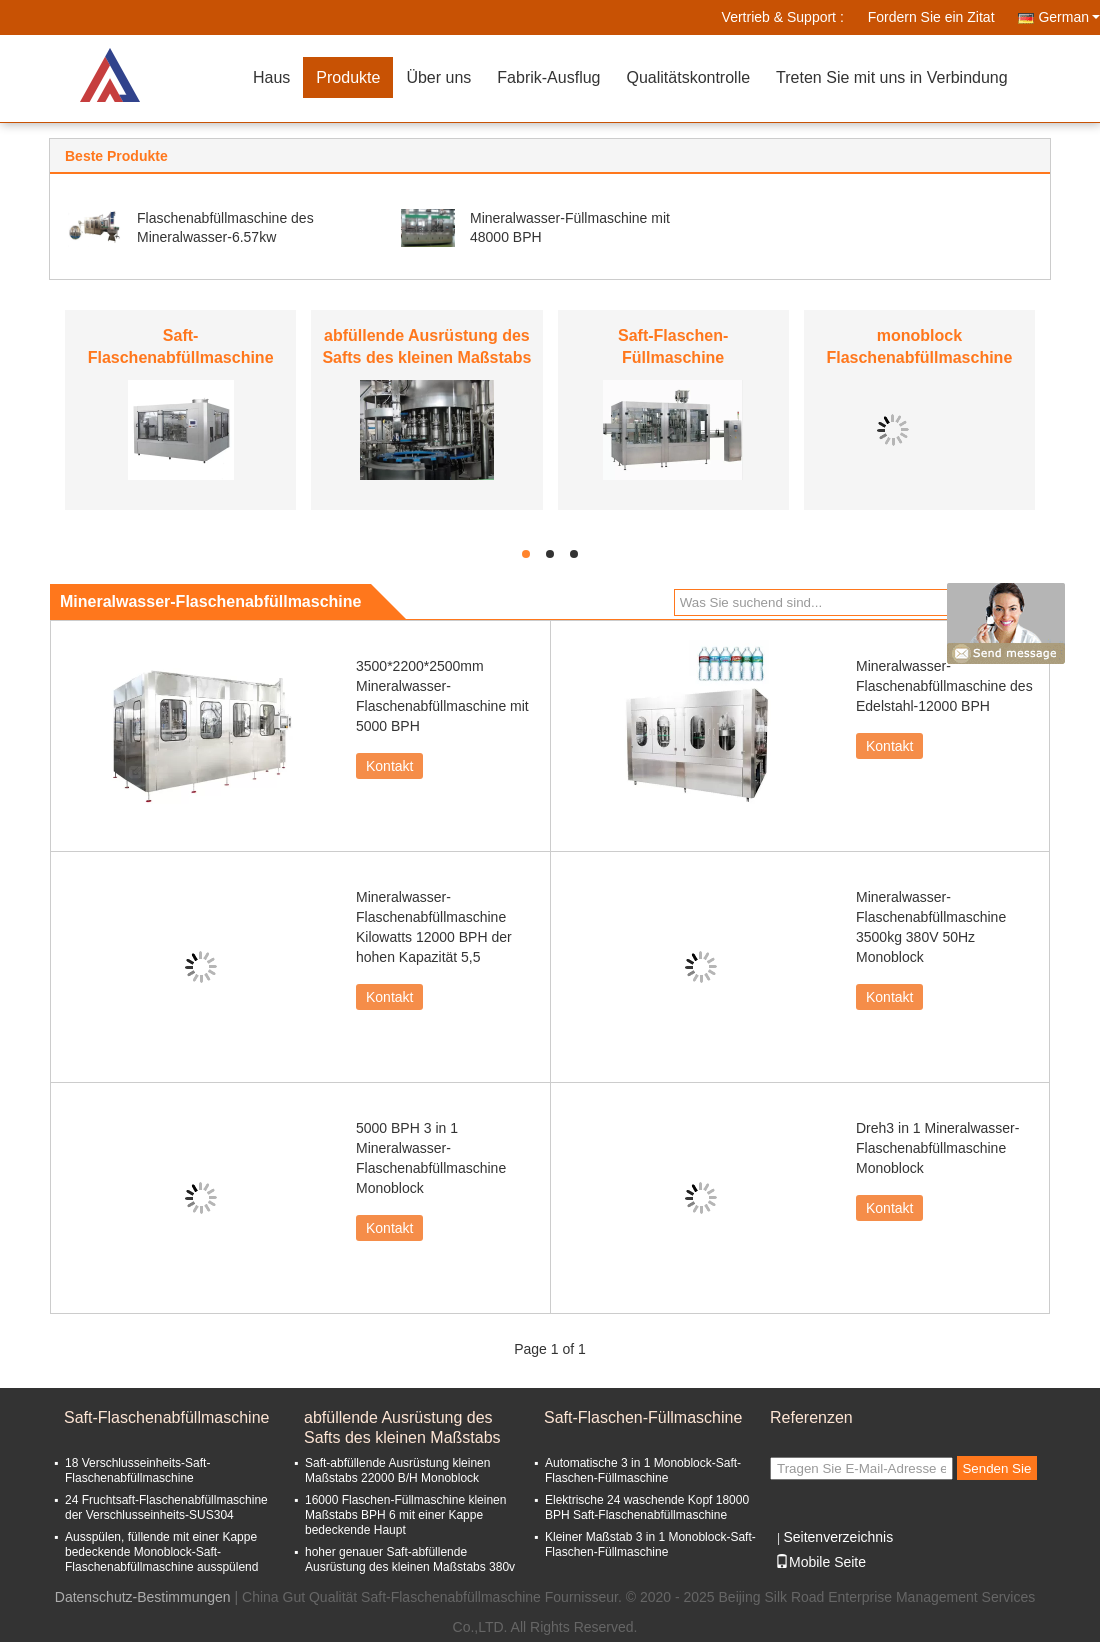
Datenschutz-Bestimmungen (143, 1597)
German (1069, 17)
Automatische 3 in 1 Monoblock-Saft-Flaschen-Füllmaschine (643, 1470)
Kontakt (389, 766)
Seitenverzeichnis (838, 1537)
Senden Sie (996, 1468)
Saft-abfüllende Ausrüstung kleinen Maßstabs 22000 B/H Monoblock (397, 1470)
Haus (271, 77)
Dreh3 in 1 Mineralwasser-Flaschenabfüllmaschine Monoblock (937, 1148)
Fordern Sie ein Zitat (931, 17)
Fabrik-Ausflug (548, 77)
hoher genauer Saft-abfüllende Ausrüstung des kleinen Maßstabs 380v (410, 1559)
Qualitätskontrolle (688, 77)
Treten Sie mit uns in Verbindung (892, 77)
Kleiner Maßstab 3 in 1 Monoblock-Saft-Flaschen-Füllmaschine (650, 1544)
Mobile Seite (820, 1562)
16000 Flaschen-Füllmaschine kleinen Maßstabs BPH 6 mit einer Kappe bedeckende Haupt (405, 1515)
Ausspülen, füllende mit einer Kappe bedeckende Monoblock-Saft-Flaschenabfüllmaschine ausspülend (161, 1552)
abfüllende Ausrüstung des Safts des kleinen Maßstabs (402, 1427)
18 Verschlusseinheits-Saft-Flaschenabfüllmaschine (137, 1470)
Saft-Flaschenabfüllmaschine (166, 1417)
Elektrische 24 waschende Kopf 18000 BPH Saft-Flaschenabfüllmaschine (647, 1507)
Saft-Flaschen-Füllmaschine (643, 1417)
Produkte (348, 77)
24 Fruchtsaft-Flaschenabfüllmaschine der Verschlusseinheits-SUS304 (166, 1507)
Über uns (438, 77)
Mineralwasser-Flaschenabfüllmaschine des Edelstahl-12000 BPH (944, 686)
